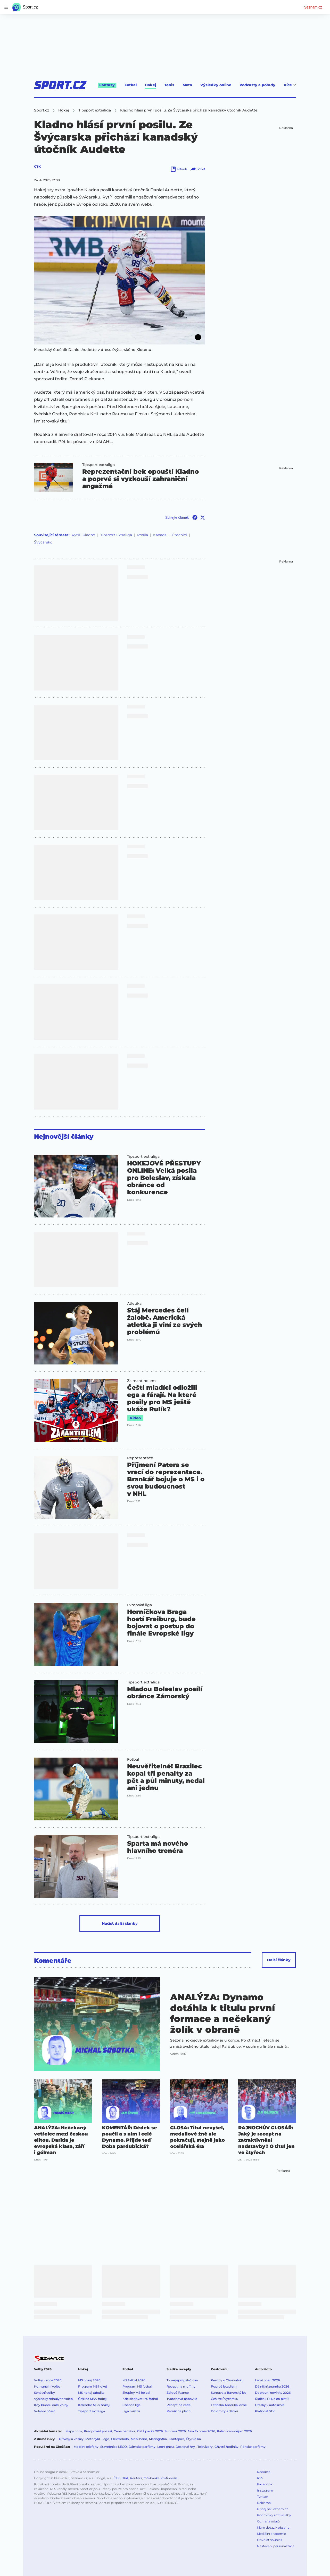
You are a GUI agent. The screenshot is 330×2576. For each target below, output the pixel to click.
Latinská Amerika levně (229, 2405)
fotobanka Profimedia (161, 2478)
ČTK (37, 166)
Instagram (265, 2490)
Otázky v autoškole (269, 2405)
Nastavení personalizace (275, 2546)
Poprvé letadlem (224, 2386)
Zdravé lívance (178, 2393)
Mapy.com (73, 2431)
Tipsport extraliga (98, 464)
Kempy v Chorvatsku (227, 2380)
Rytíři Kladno (83, 535)
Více (290, 85)
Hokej (150, 85)
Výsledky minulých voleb (53, 2399)
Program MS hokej (92, 2386)
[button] (119, 280)
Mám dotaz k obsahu (273, 2527)
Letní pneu (165, 2447)
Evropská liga (139, 1605)
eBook (178, 169)
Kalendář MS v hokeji (94, 2405)
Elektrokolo (120, 2439)
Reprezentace (140, 1458)
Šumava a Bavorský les (228, 2393)
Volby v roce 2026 (47, 2380)
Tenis (169, 85)
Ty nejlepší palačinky (182, 2380)
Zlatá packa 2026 (150, 2431)
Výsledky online (215, 85)
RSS (260, 2478)
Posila (142, 535)
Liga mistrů (131, 2411)
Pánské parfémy (253, 2447)
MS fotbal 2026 (133, 2380)
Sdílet (197, 169)
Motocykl (92, 2439)
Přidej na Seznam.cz (272, 2509)
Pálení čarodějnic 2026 (234, 2431)
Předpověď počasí (98, 2431)
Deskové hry (186, 2447)
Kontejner (176, 2439)
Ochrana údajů (268, 2521)
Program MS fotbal (137, 2386)
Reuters (136, 2478)
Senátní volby (44, 2393)
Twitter (262, 2497)
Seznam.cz (313, 7)
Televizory (205, 2447)
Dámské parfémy (142, 2447)
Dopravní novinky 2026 (273, 2393)
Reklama (264, 2503)
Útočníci (179, 535)
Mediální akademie (271, 2534)
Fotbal (131, 85)
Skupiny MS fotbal (136, 2393)
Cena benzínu (124, 2431)
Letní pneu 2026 (267, 2380)
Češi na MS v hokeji (92, 2399)
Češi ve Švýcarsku (224, 2399)
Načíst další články (120, 1923)
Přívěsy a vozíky (71, 2439)
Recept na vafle (179, 2405)
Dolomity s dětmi (224, 2411)
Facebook (265, 2484)
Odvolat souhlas (269, 2540)
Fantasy (107, 85)
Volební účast (44, 2411)
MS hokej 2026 (89, 2380)
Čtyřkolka (193, 2439)
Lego (105, 2439)
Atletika (134, 1303)
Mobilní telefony (86, 2447)
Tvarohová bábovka (182, 2399)
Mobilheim (139, 2439)
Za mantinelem (141, 1380)
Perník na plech (179, 2411)
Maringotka (158, 2439)
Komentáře (52, 1960)
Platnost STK (265, 2411)
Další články (279, 1960)
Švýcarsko (43, 542)
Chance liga (131, 2405)
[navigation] (6, 7)
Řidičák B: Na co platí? (272, 2399)
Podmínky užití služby (274, 2515)
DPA (124, 2478)
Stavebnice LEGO (113, 2447)
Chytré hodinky (226, 2447)
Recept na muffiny (181, 2386)
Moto (187, 85)
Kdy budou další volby (51, 2405)
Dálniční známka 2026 (272, 2386)
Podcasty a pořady (257, 85)
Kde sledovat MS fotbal (140, 2399)
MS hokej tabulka (91, 2393)
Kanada (160, 535)
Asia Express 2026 (201, 2431)
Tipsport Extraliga (116, 535)
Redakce (263, 2472)
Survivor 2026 (175, 2431)
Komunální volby (47, 2386)
